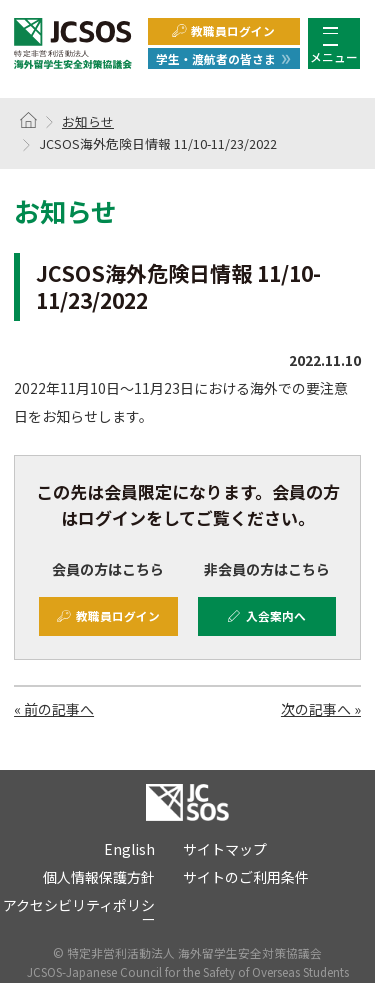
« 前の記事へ (54, 709)
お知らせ (88, 121)
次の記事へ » (321, 709)
